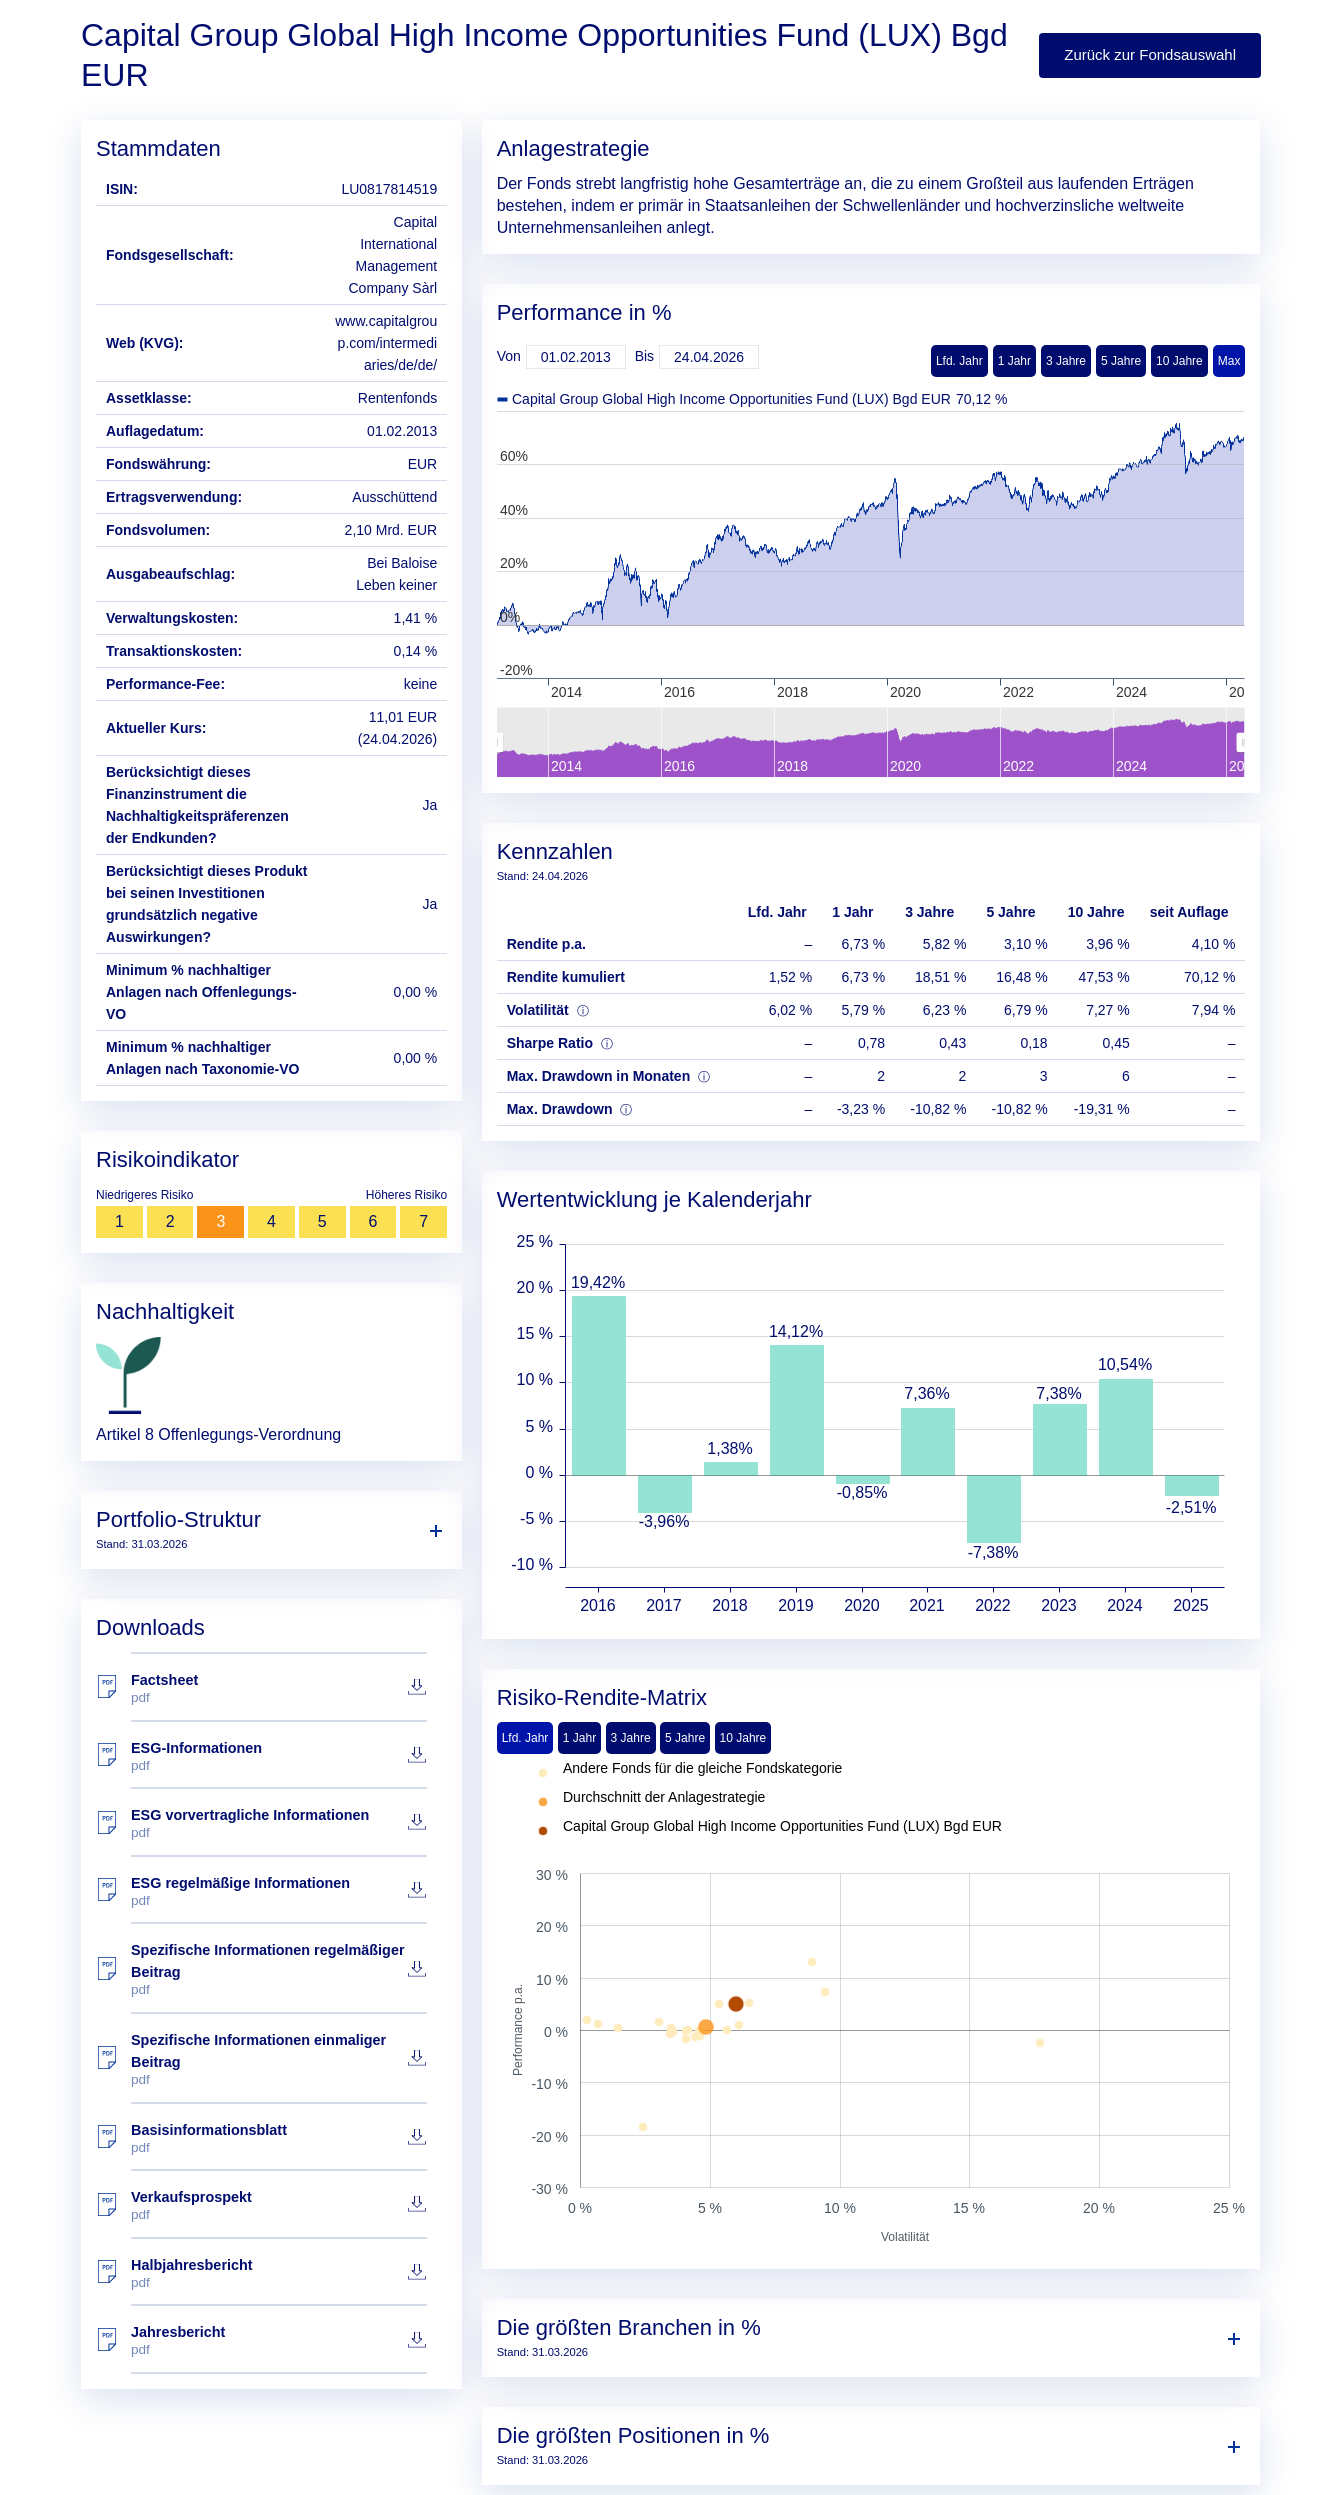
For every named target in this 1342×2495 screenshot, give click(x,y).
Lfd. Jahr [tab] (525, 1738)
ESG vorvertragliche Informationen (279, 1823)
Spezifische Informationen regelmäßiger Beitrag (279, 1969)
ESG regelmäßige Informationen (279, 1891)
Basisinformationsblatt (279, 2138)
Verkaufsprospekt (279, 2205)
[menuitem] (870, 743)
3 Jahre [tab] (631, 1738)
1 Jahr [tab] (579, 1738)
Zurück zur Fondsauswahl (1150, 54)
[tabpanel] (871, 2004)
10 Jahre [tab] (743, 1738)
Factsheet (279, 1688)
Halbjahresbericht (279, 2273)
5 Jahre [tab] (685, 1738)
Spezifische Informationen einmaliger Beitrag (279, 2059)
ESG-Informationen (279, 1756)
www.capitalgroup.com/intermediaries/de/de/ (386, 343)
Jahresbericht (279, 2340)
